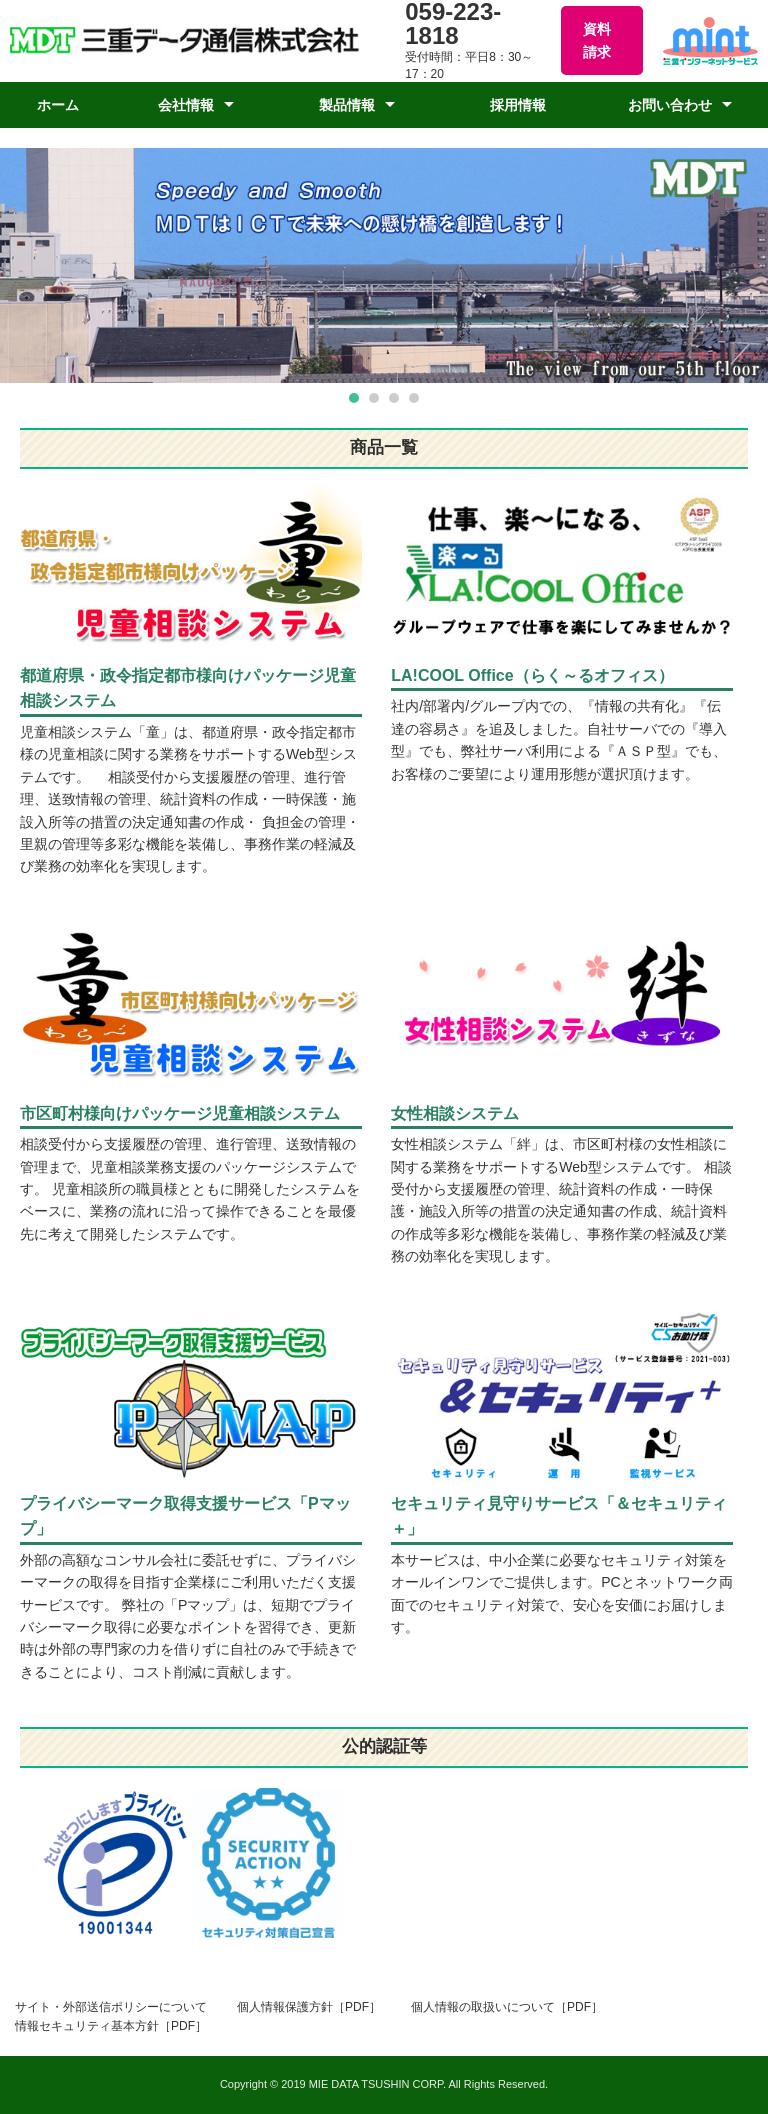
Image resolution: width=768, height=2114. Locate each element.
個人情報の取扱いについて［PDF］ (507, 2007)
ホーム (58, 105)
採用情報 (518, 105)
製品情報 (347, 105)
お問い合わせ (670, 105)
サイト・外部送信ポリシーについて (111, 2007)
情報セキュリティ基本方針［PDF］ (111, 2026)
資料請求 (597, 40)
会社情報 (186, 105)
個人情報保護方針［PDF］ (309, 2007)
